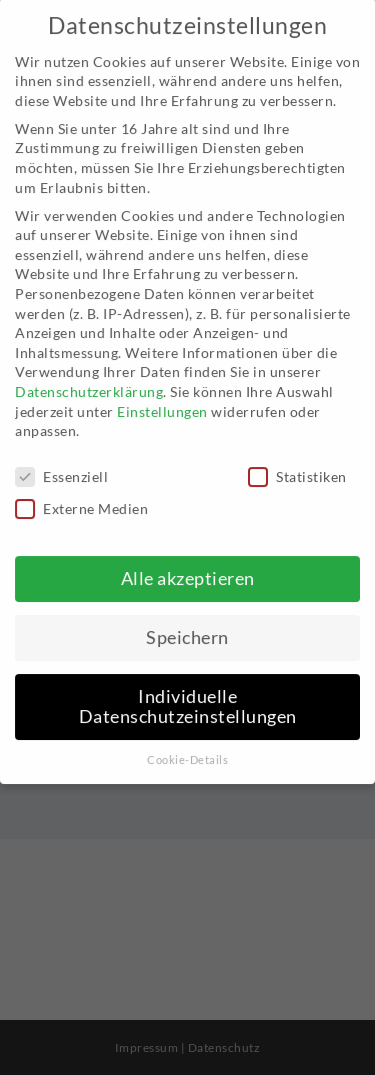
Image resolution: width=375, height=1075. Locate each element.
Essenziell (61, 462)
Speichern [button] (187, 623)
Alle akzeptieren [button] (188, 564)
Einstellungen (162, 397)
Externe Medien (81, 494)
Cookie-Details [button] (187, 746)
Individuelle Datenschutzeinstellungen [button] (188, 692)
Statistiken (297, 462)
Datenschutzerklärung (89, 377)
